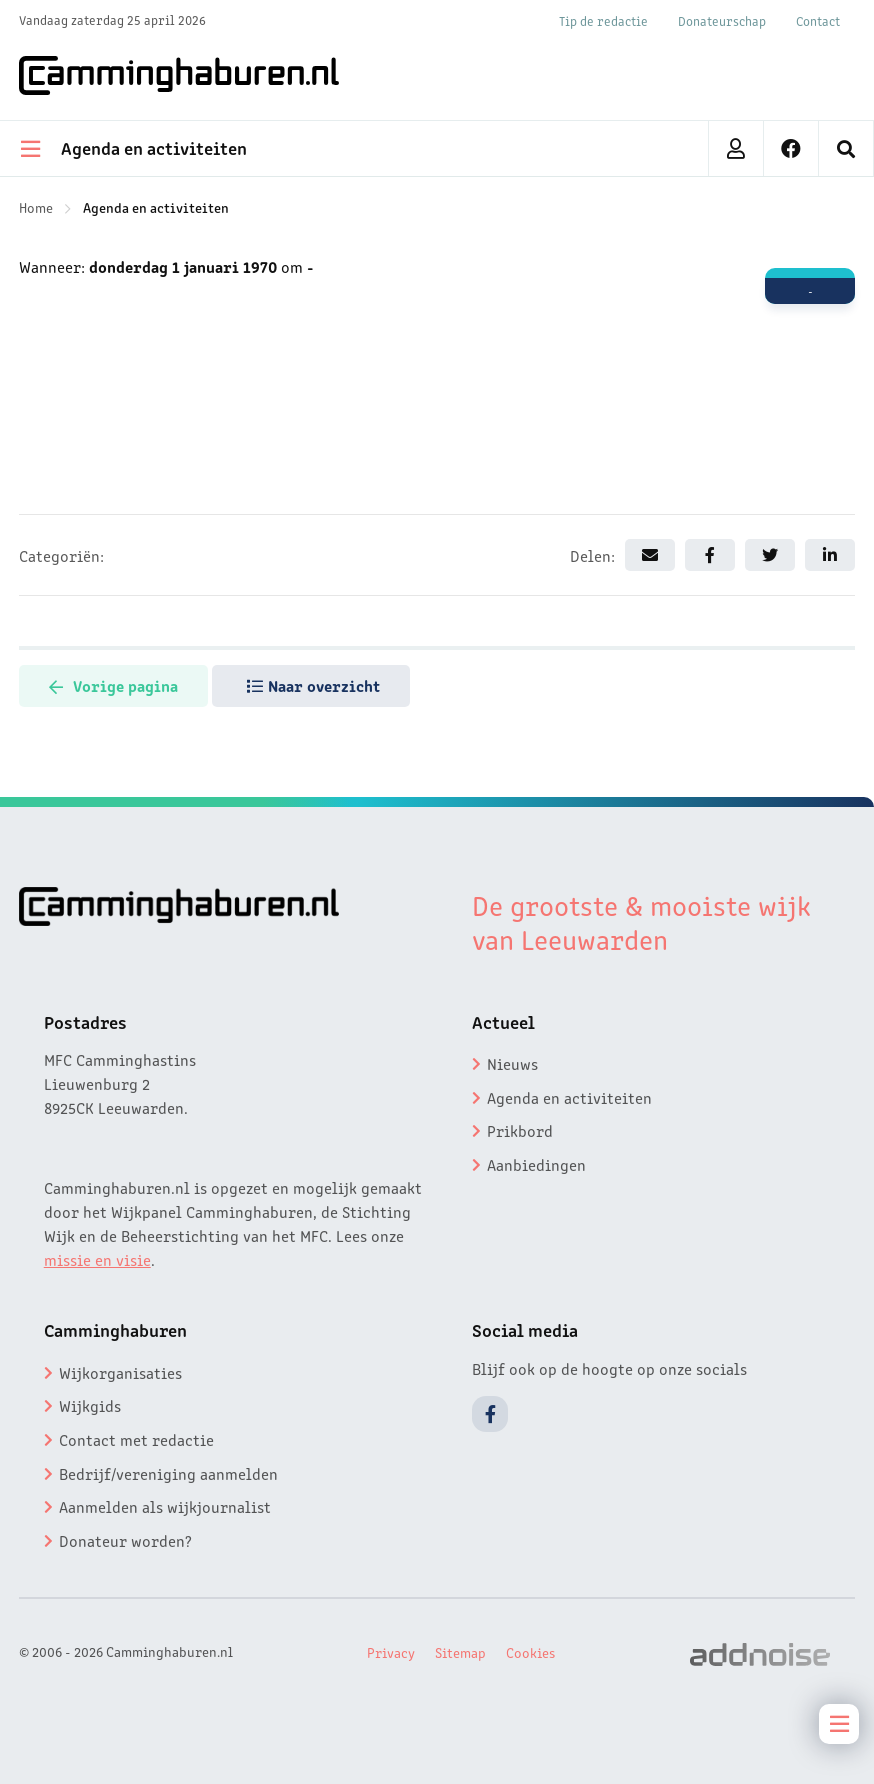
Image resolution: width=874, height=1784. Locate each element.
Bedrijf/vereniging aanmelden (168, 1473)
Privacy (391, 1652)
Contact (818, 20)
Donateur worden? (125, 1540)
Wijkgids (90, 1405)
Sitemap (460, 1652)
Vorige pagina (113, 685)
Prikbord (520, 1130)
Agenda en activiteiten (156, 207)
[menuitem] (846, 148)
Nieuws (512, 1063)
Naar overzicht (313, 685)
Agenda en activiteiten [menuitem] (134, 147)
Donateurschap (722, 20)
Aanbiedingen (536, 1164)
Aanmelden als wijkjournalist (165, 1506)
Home (36, 207)
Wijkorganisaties (120, 1372)
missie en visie (97, 1259)
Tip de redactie (603, 20)
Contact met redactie (136, 1439)
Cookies (530, 1652)
